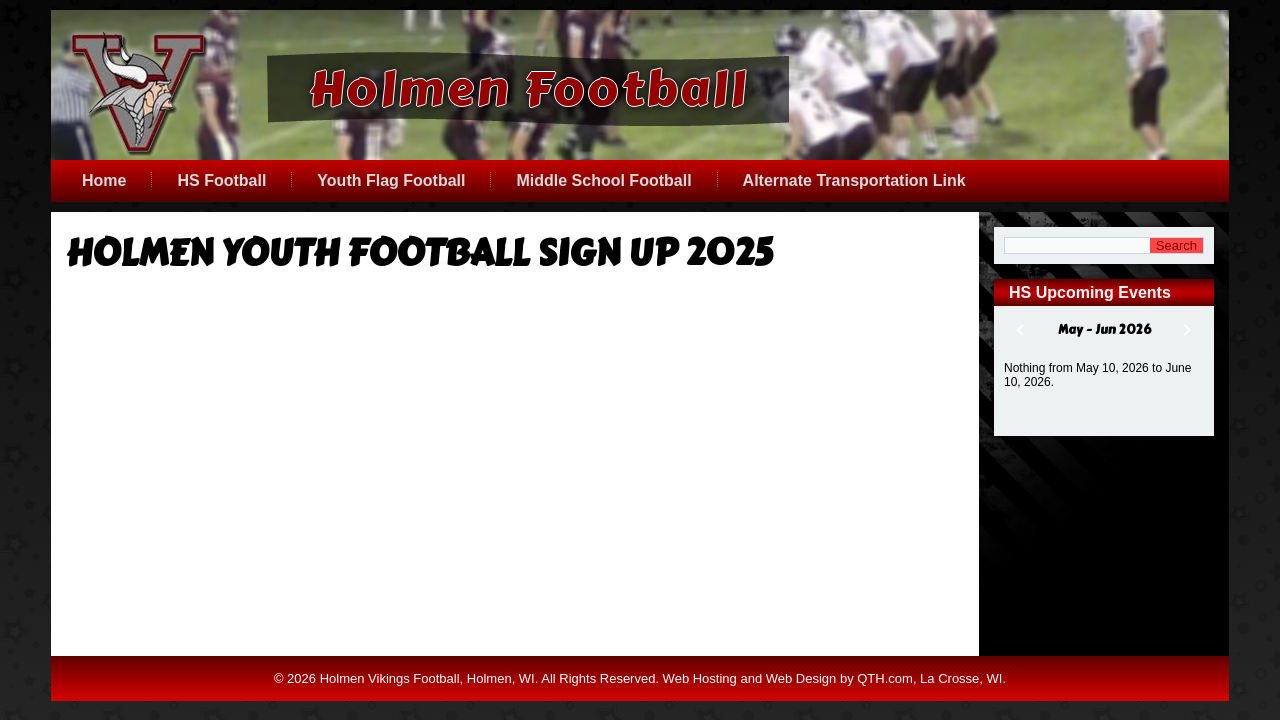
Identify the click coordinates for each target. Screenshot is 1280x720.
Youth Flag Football (391, 180)
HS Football (221, 180)
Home (104, 180)
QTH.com (885, 697)
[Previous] (1020, 330)
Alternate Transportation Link (854, 180)
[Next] (1188, 330)
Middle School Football (603, 180)
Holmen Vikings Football (390, 697)
